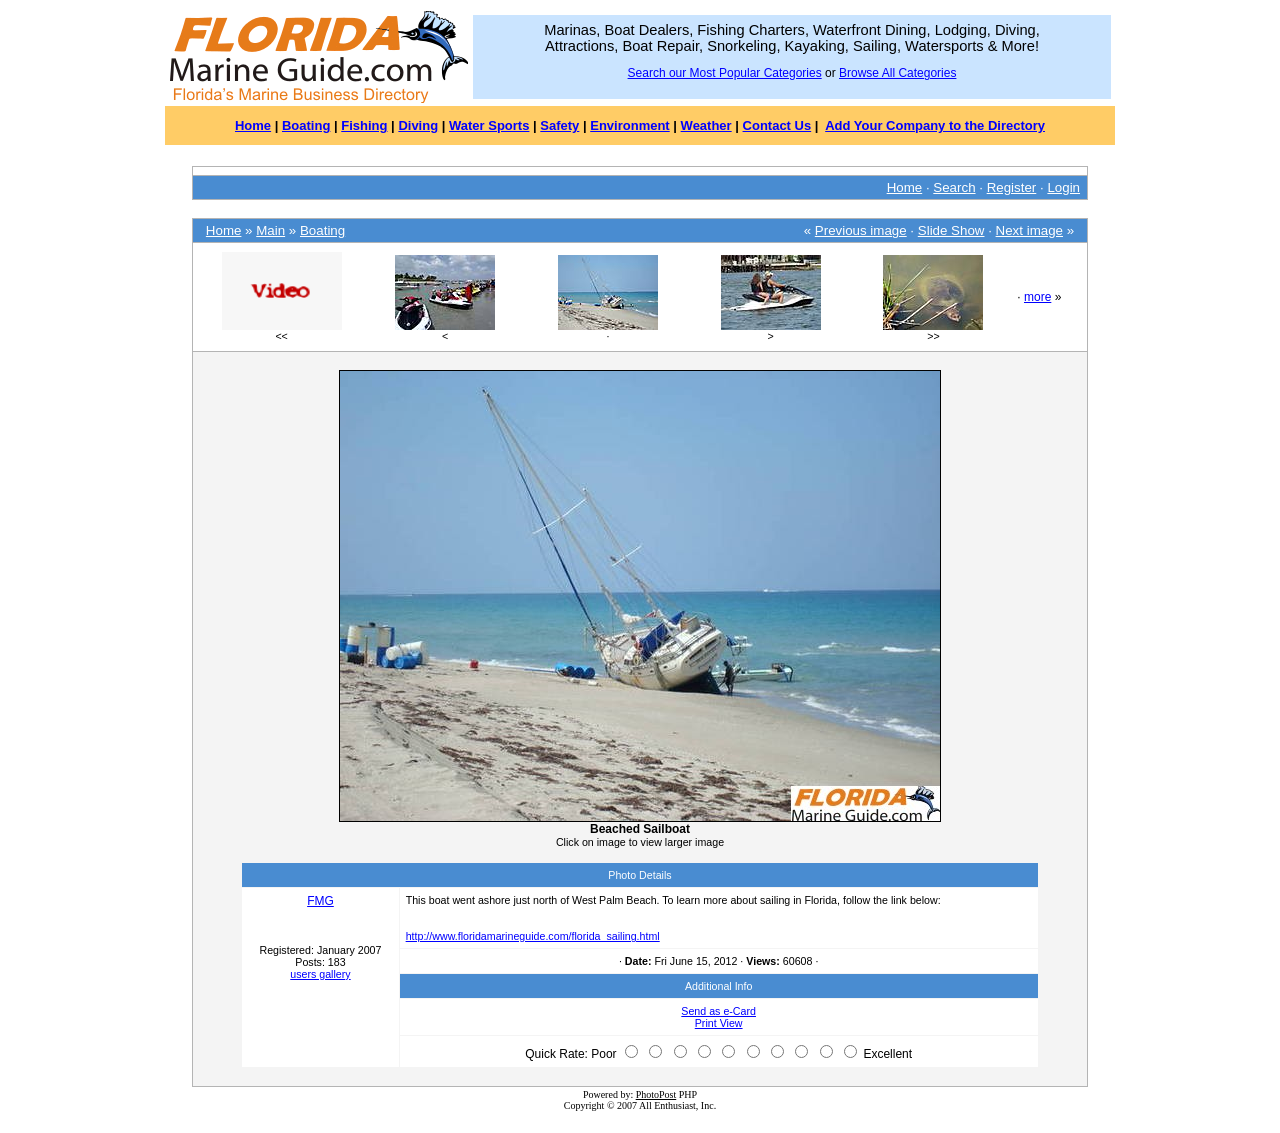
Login (1063, 187)
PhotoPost (656, 1094)
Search (954, 187)
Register (1012, 187)
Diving (418, 125)
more (1037, 297)
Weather (706, 125)
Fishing (364, 125)
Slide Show (951, 230)
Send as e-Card (718, 1011)
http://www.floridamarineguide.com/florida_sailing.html (533, 936)
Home (253, 125)
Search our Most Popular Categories (725, 73)
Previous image (861, 230)
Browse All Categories (897, 73)
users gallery (320, 974)
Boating (306, 125)
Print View (719, 1023)
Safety (559, 125)
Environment (629, 125)
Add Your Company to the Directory (935, 125)
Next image (1029, 230)
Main (270, 230)
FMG (320, 901)
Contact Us (777, 125)
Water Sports (489, 125)
